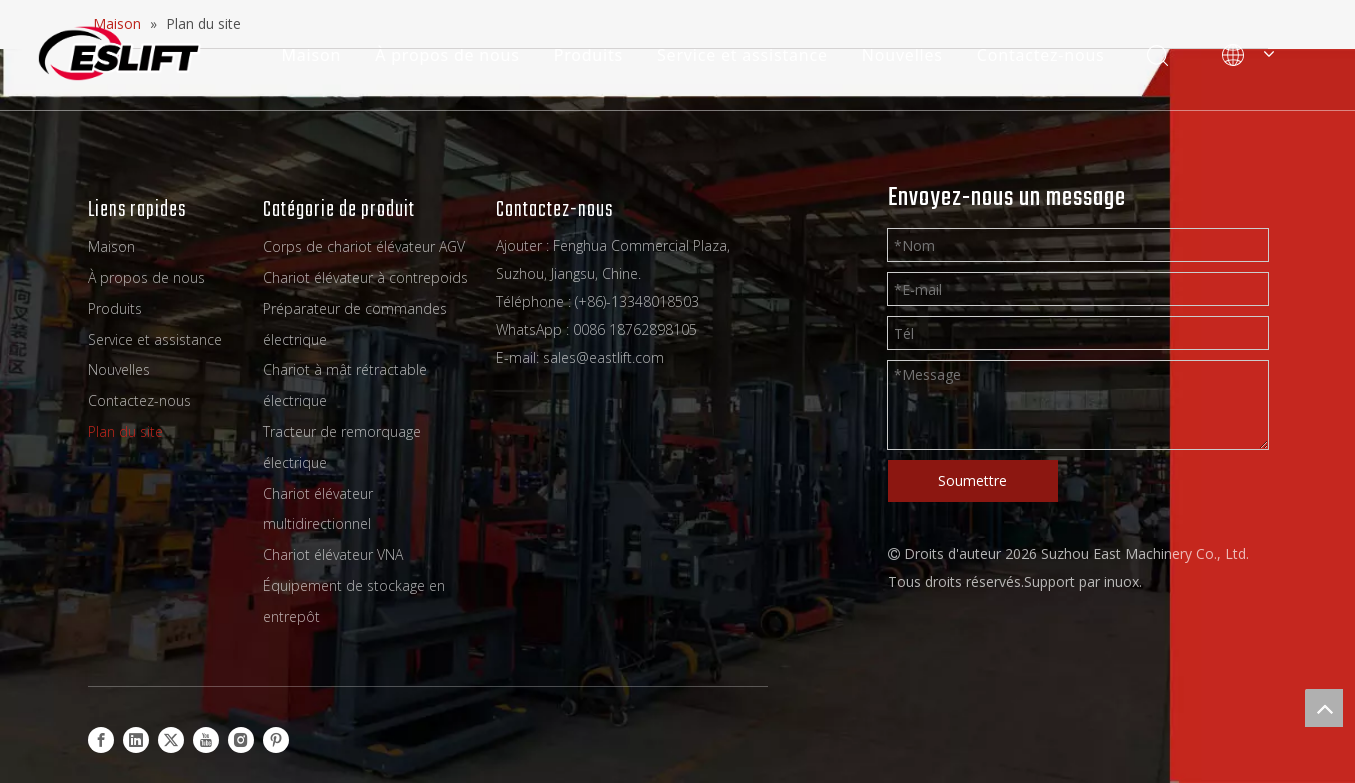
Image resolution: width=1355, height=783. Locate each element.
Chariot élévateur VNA (333, 554)
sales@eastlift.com (603, 357)
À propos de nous (446, 55)
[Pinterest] (276, 739)
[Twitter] (171, 739)
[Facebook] (101, 739)
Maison (310, 55)
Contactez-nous (1040, 55)
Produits (586, 55)
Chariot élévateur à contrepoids (365, 277)
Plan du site (125, 431)
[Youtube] (206, 739)
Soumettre (972, 480)
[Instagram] (241, 739)
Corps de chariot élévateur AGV (364, 246)
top (1324, 708)
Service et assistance (741, 55)
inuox (1121, 581)
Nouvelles (901, 55)
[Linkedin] (136, 739)
